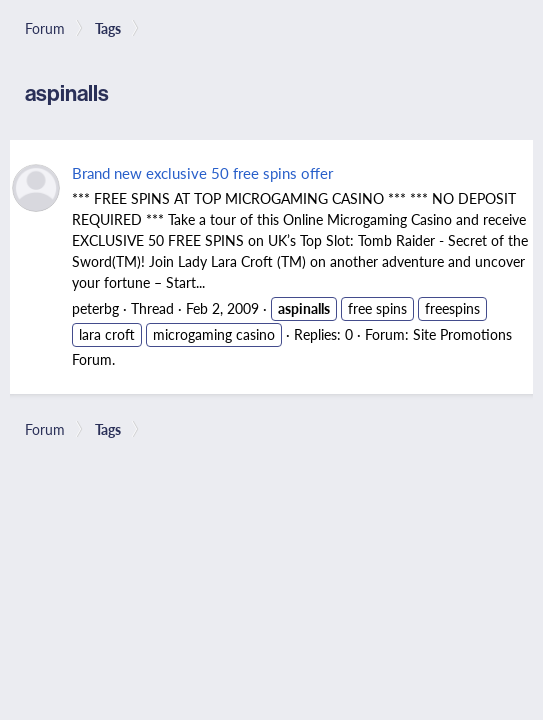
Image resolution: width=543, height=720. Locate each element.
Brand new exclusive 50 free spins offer (202, 172)
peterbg (95, 308)
